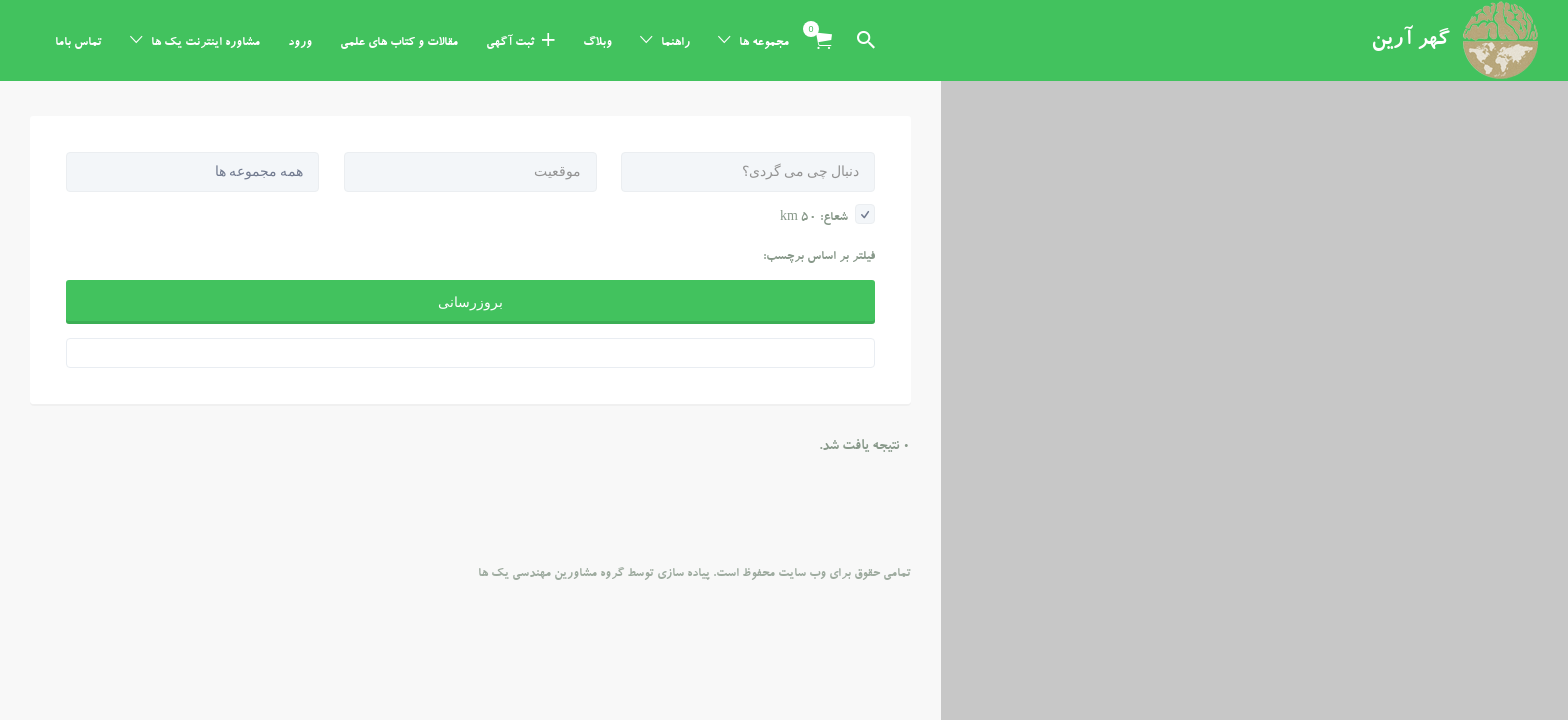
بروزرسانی (470, 221)
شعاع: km (827, 137)
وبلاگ (597, 43)
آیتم (816, 29)
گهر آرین (1410, 41)
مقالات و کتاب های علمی (399, 43)
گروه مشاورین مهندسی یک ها (551, 493)
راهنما (675, 43)
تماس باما (78, 43)
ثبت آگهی (510, 43)
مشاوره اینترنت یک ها (205, 43)
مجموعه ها (764, 43)
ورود (300, 43)
